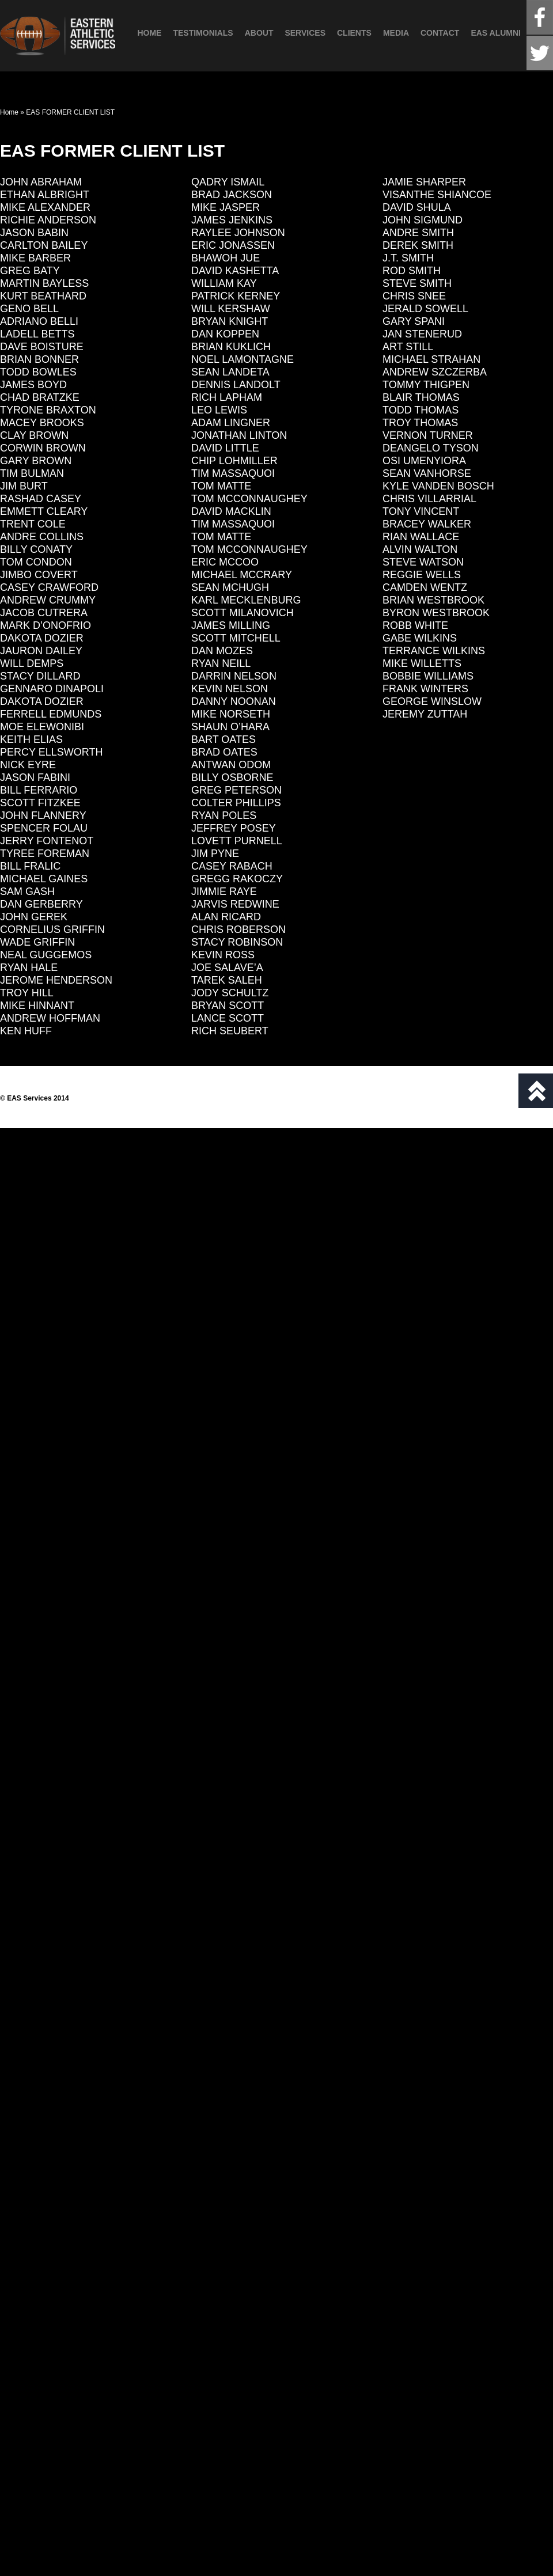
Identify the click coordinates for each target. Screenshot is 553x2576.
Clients (354, 32)
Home (149, 32)
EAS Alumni (496, 32)
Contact (440, 32)
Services (305, 32)
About (259, 32)
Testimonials (203, 32)
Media (396, 32)
